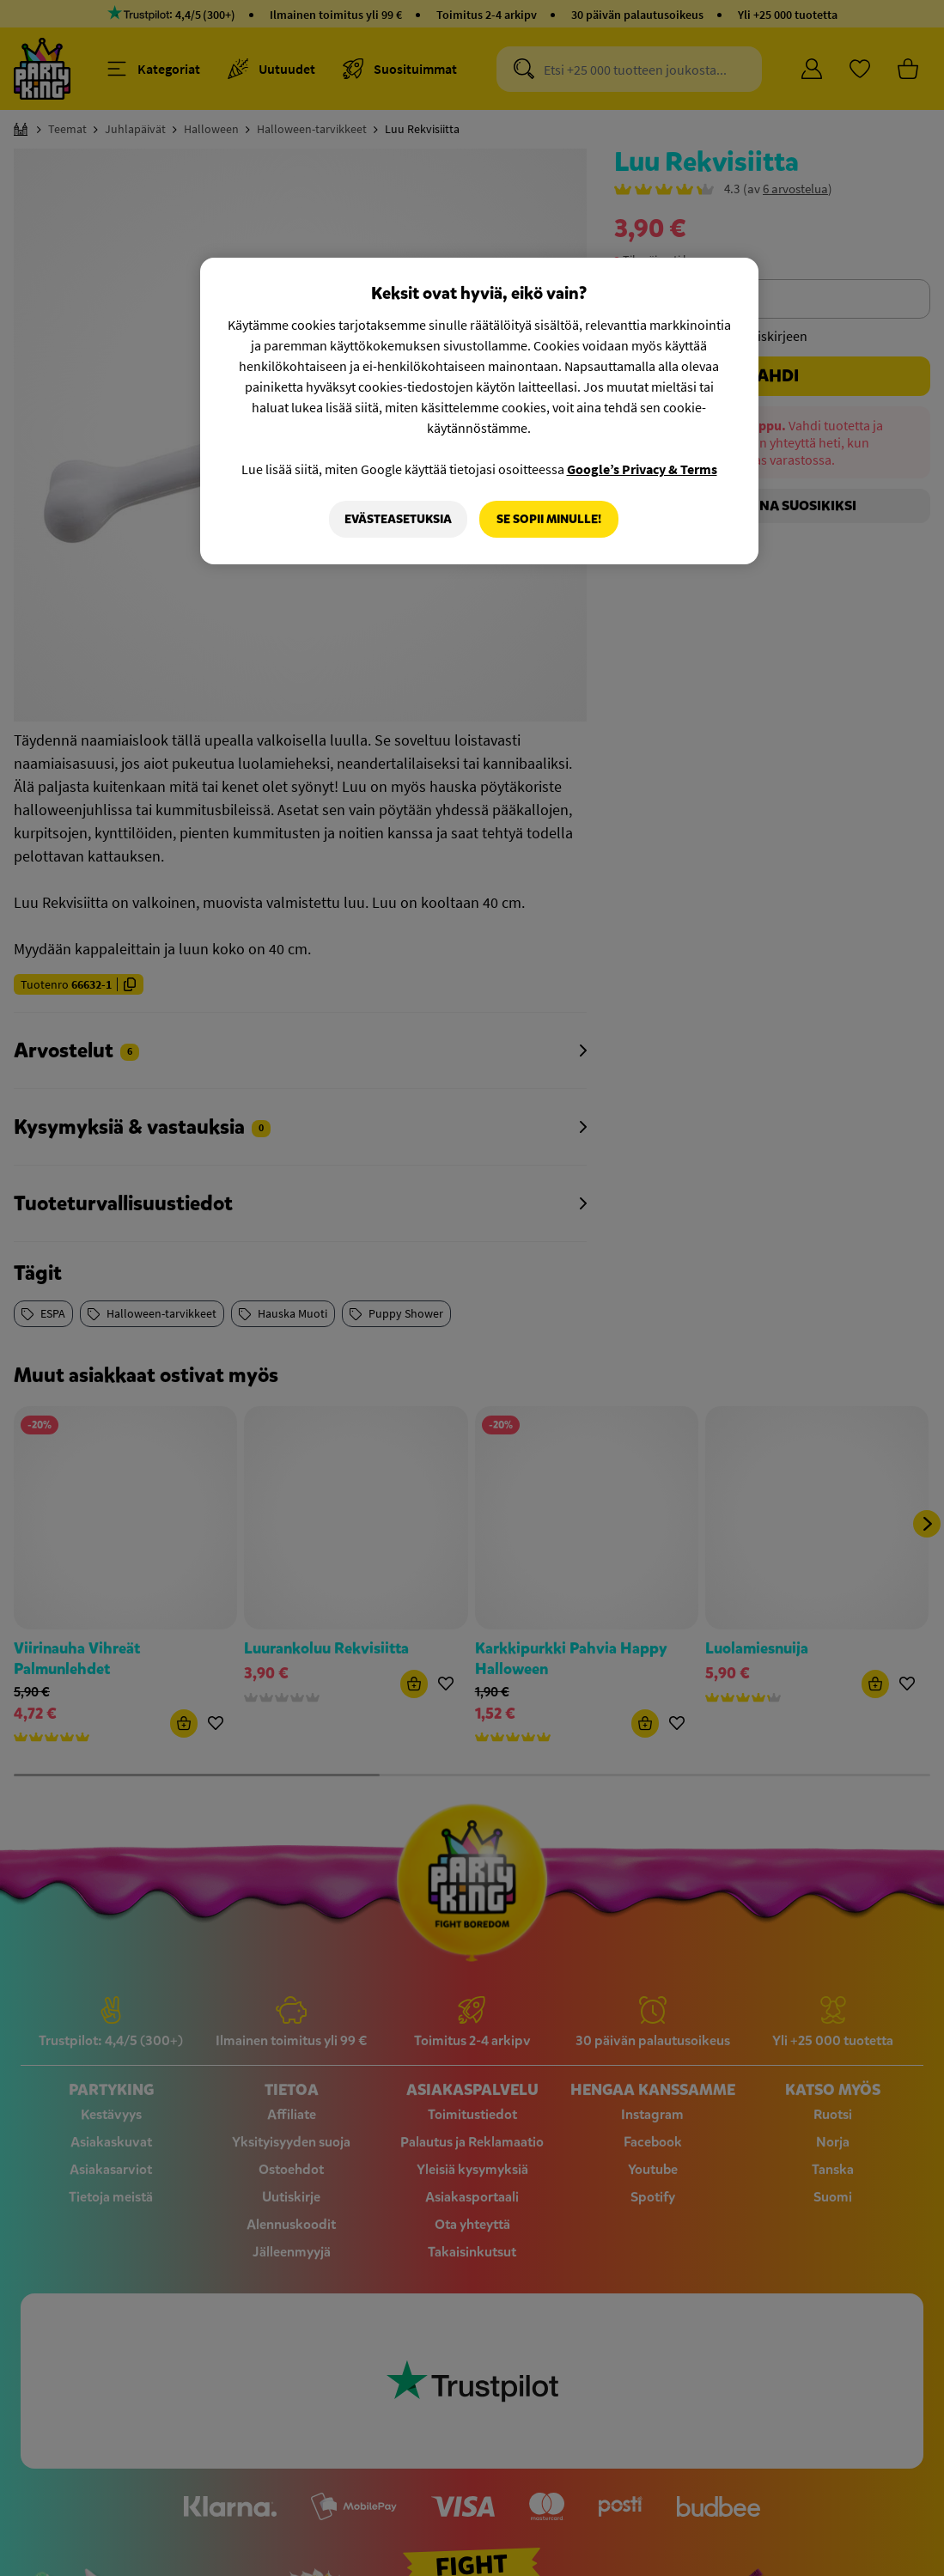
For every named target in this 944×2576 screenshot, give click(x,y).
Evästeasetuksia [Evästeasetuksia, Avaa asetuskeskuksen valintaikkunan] (398, 519)
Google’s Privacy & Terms (642, 469)
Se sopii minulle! (548, 519)
